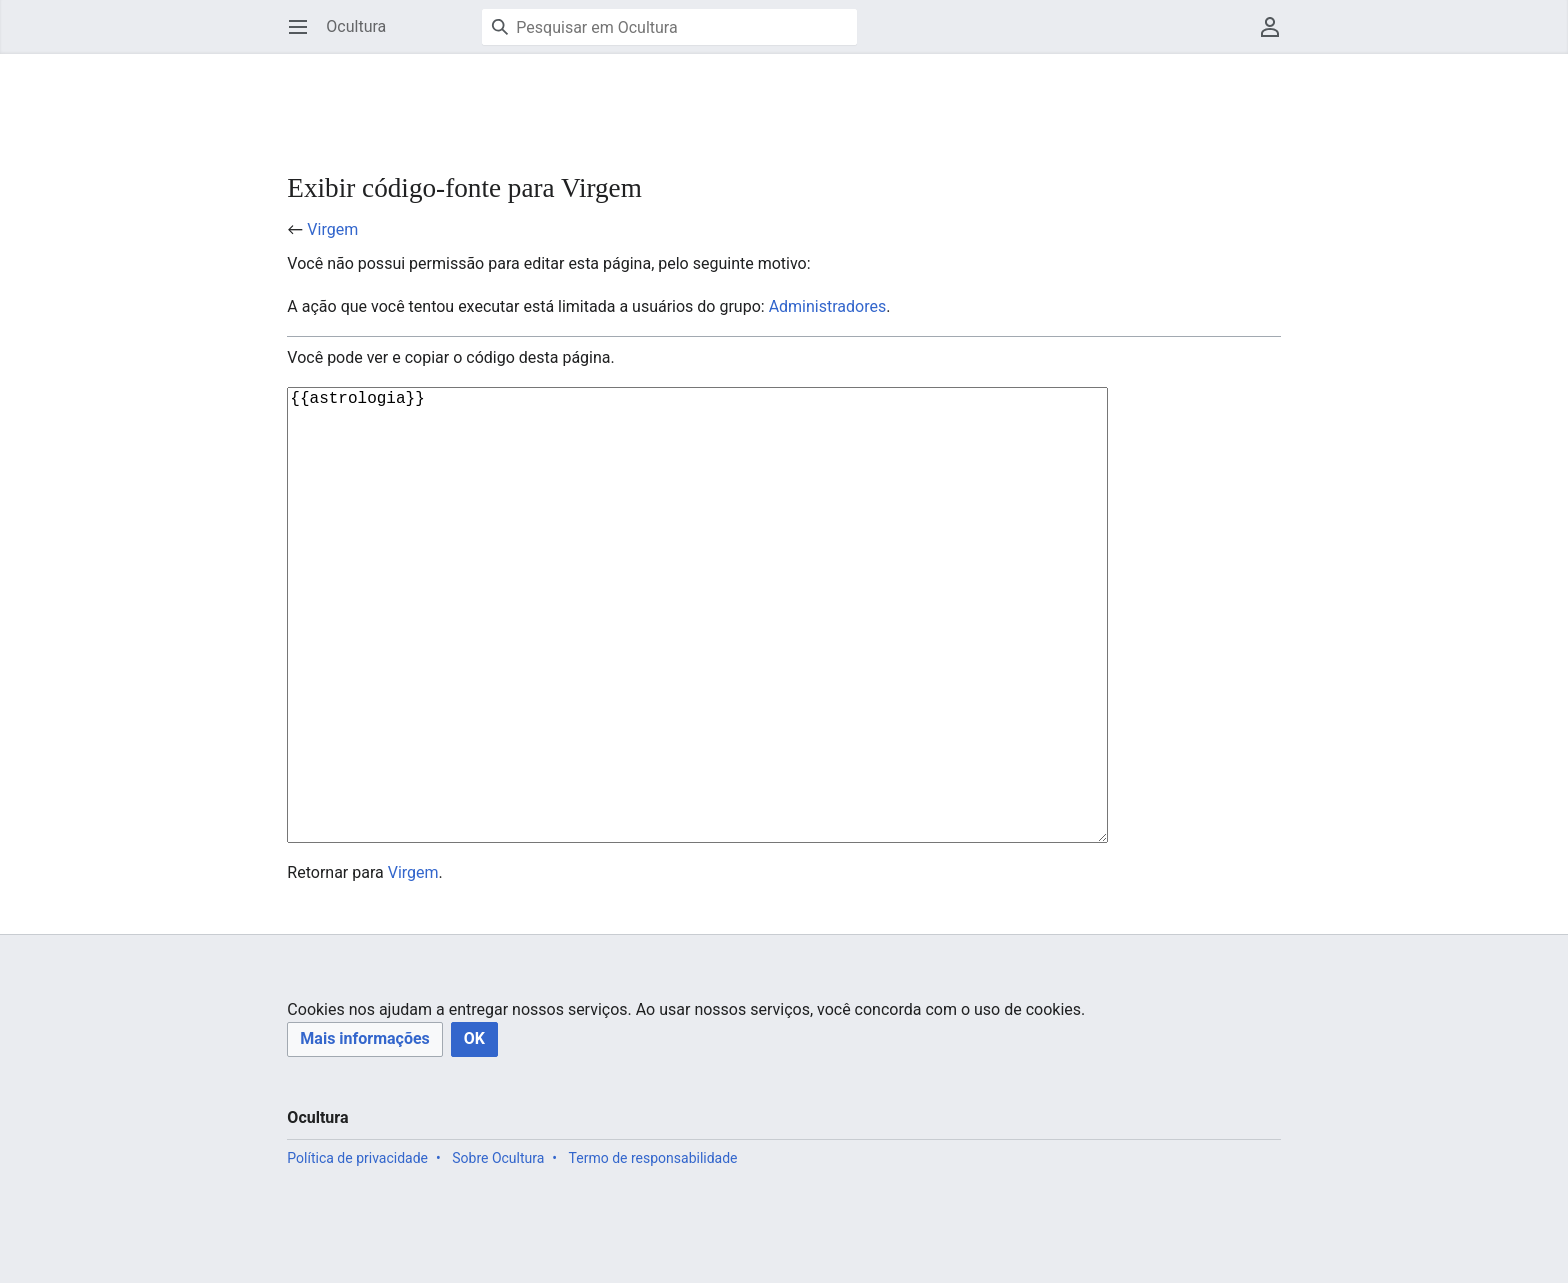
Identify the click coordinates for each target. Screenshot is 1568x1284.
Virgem (332, 229)
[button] (364, 1139)
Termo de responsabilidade (653, 1258)
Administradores (828, 306)
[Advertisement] (651, 100)
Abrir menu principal (304, 36)
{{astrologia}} (710, 665)
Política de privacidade (357, 1258)
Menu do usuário (1276, 36)
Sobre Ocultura (498, 1258)
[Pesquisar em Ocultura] (669, 27)
